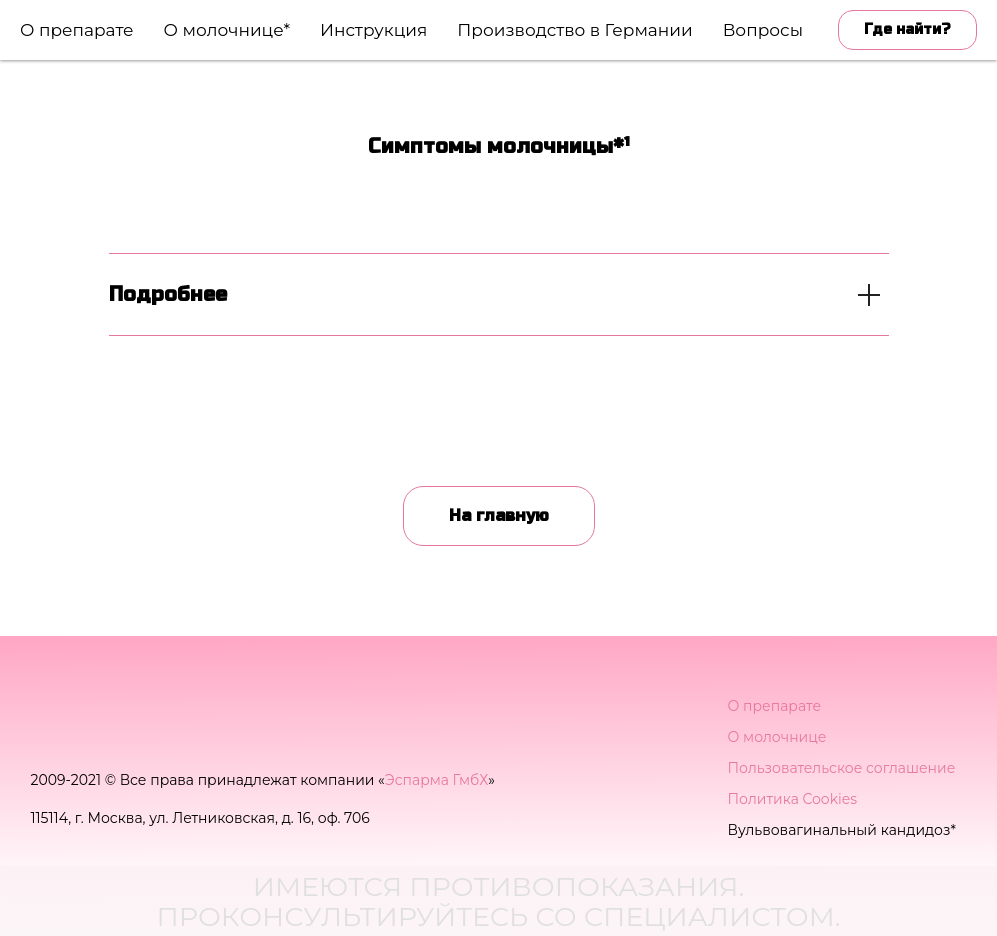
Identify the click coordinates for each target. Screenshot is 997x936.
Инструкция (373, 30)
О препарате (77, 30)
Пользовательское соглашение (842, 768)
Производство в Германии (574, 30)
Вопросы (763, 30)
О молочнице (777, 737)
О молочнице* (227, 30)
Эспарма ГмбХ (436, 780)
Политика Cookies (793, 799)
